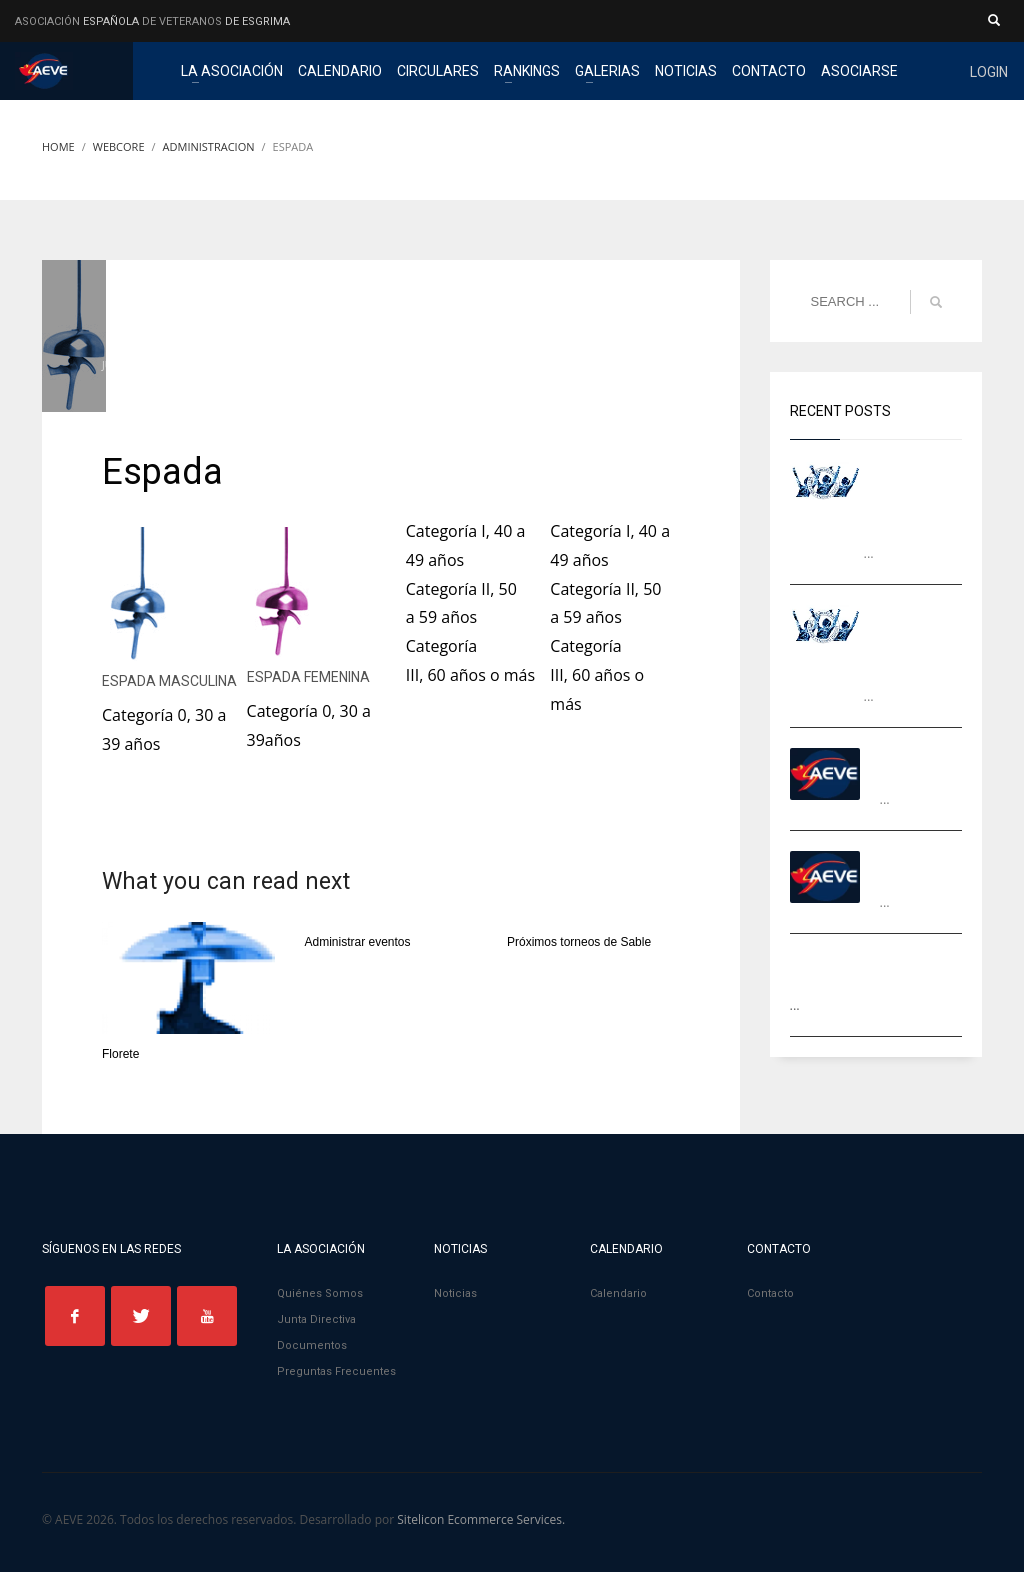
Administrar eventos (358, 942)
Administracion (367, 365)
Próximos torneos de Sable (579, 942)
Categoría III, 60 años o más (597, 675)
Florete (120, 1054)
